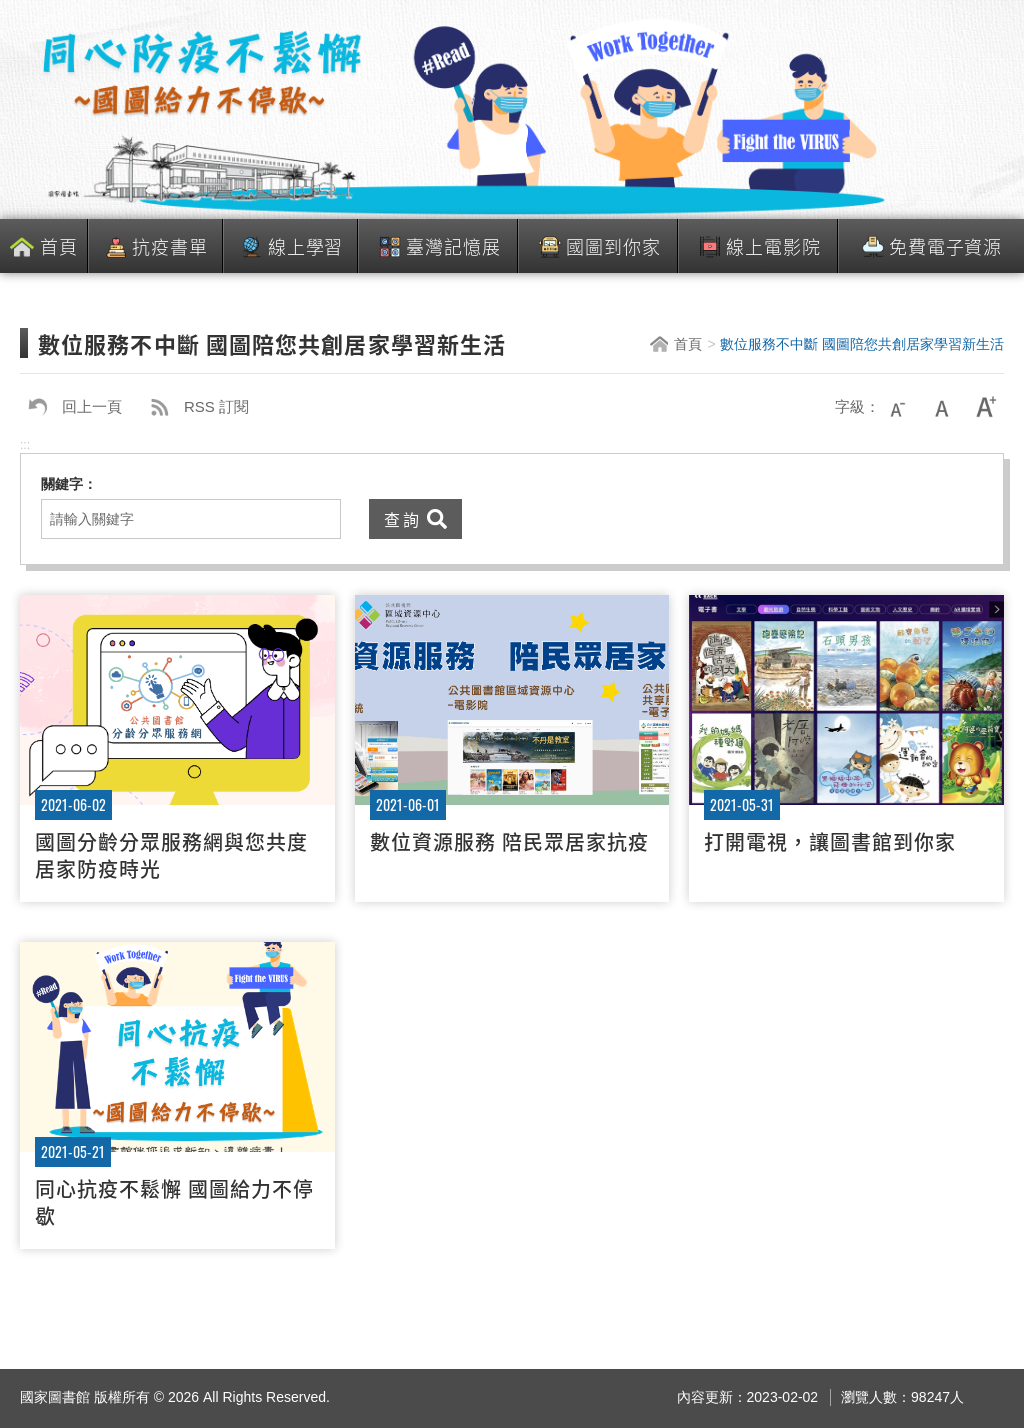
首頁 (59, 246)
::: (25, 445)
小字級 (898, 407)
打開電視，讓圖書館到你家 (830, 841)
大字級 (986, 407)
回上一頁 (71, 407)
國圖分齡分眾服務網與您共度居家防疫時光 (171, 855)
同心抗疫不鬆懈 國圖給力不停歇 (174, 1202)
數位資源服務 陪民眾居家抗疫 (509, 841)
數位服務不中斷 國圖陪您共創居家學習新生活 (862, 344)
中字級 (942, 407)
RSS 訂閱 (195, 407)
